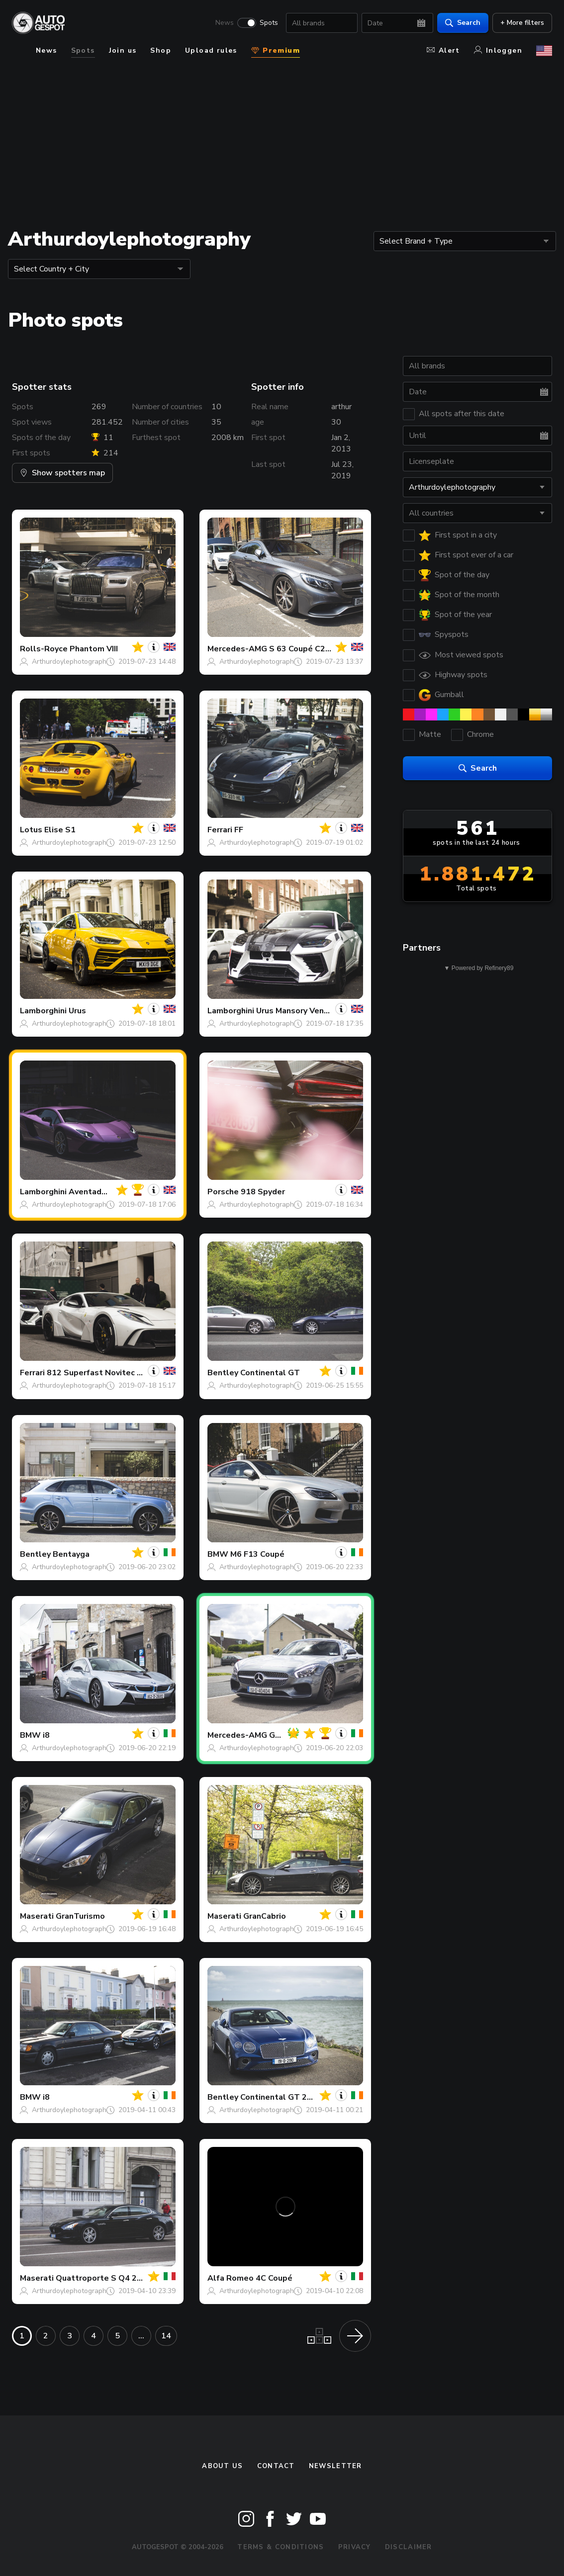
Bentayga (71, 1554)
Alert (443, 50)
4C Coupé (274, 2278)
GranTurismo (80, 1916)
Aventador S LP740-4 (110, 1191)
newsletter (335, 2466)
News (224, 22)
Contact (276, 2466)
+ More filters (522, 22)
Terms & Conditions (280, 2547)
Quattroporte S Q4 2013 (104, 2278)
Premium (275, 50)
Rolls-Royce (44, 648)
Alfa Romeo (230, 2278)
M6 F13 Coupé (257, 1554)
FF (238, 829)
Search (462, 22)
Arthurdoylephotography (71, 661)
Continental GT (270, 1372)
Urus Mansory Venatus (298, 1010)
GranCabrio (264, 1916)
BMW (217, 1554)
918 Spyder (263, 1191)
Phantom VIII (94, 648)
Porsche (223, 1191)
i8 (46, 1735)
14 (166, 2335)
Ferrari (219, 829)
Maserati (37, 1916)
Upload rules (211, 50)
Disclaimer (408, 2547)
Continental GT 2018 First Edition (305, 2097)
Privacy (354, 2547)
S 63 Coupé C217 (302, 648)
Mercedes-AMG (237, 648)
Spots (269, 22)
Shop (160, 50)
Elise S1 (60, 829)
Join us (123, 50)
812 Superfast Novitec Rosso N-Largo (120, 1372)
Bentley (222, 1372)
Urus (77, 1010)
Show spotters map (62, 472)
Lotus (31, 829)
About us (222, 2466)
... (141, 2335)
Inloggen (498, 50)
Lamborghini (43, 1010)
